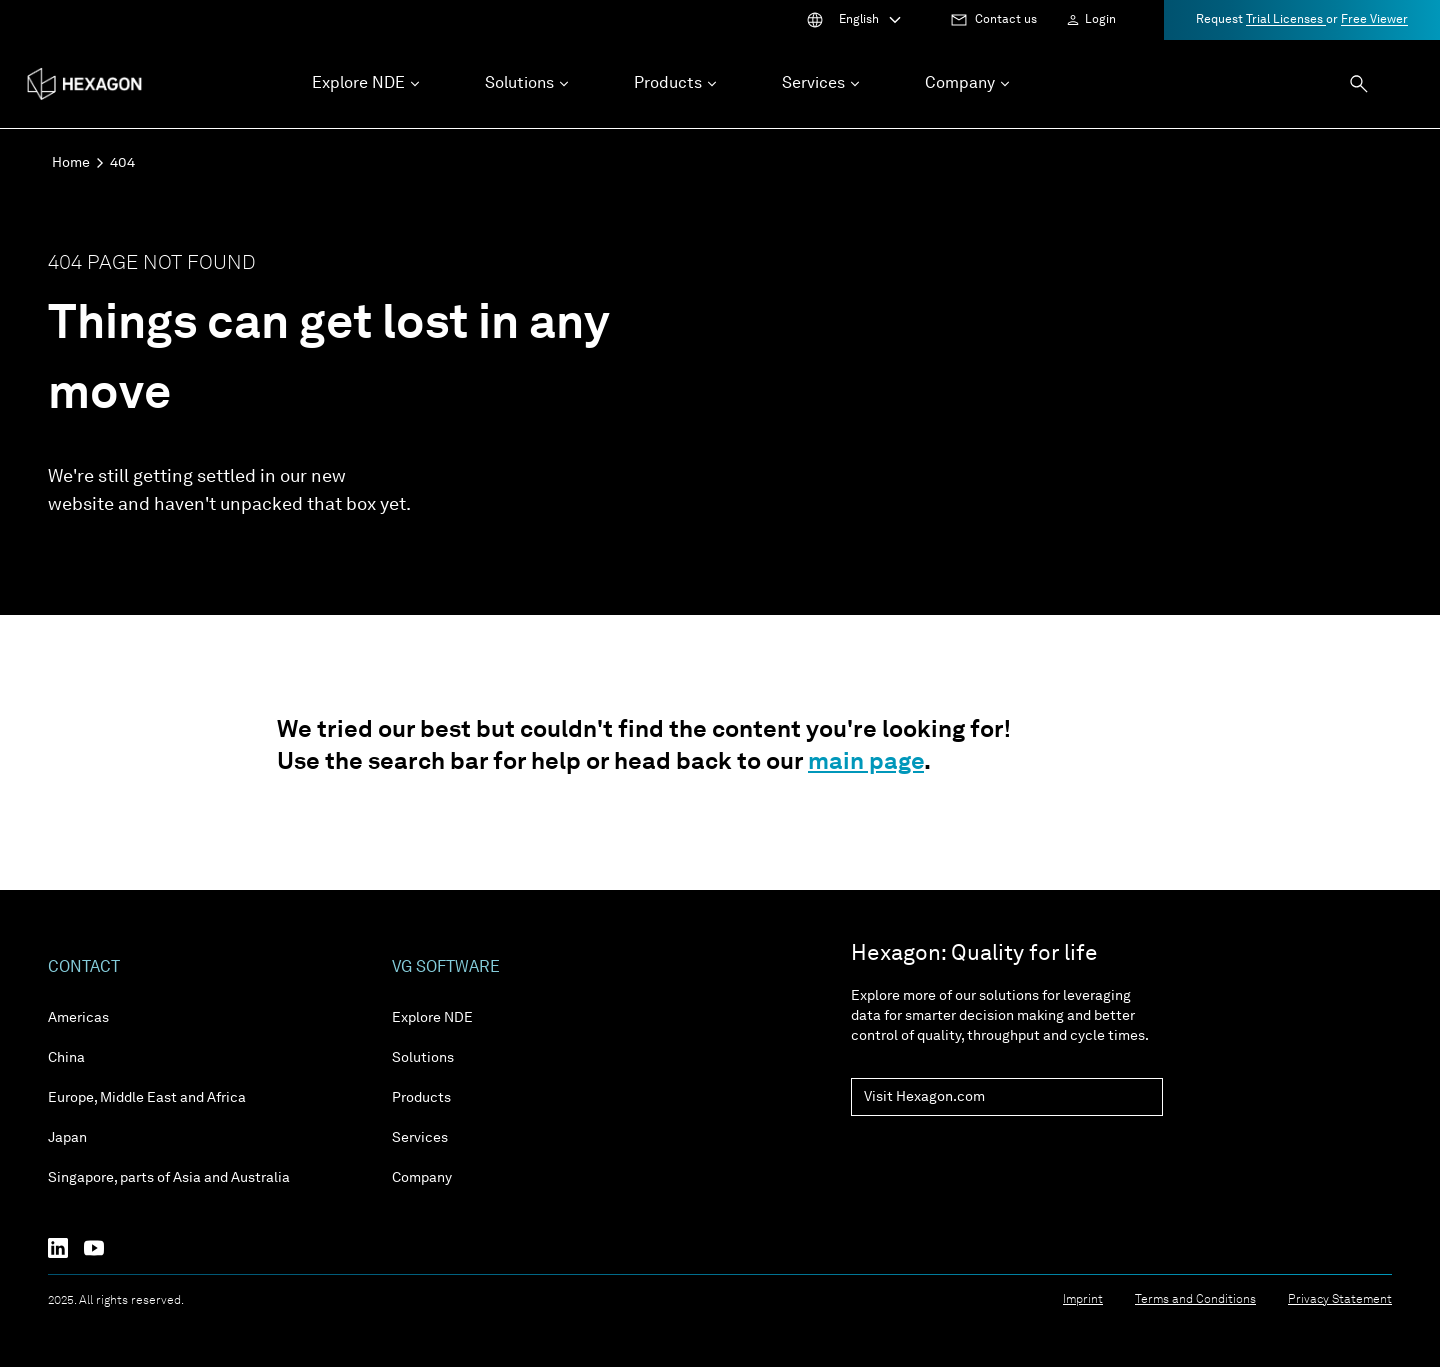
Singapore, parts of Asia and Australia (169, 1178)
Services (420, 1138)
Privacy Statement (1340, 1300)
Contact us (1006, 20)
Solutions (423, 1058)
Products (421, 1098)
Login (1100, 20)
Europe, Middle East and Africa (147, 1098)
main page (866, 763)
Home (71, 163)
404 (122, 163)
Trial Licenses (1286, 20)
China (66, 1058)
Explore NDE (432, 1018)
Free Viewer (1374, 20)
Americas (78, 1018)
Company (422, 1178)
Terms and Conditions (1195, 1300)
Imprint (1083, 1300)
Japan (67, 1138)
